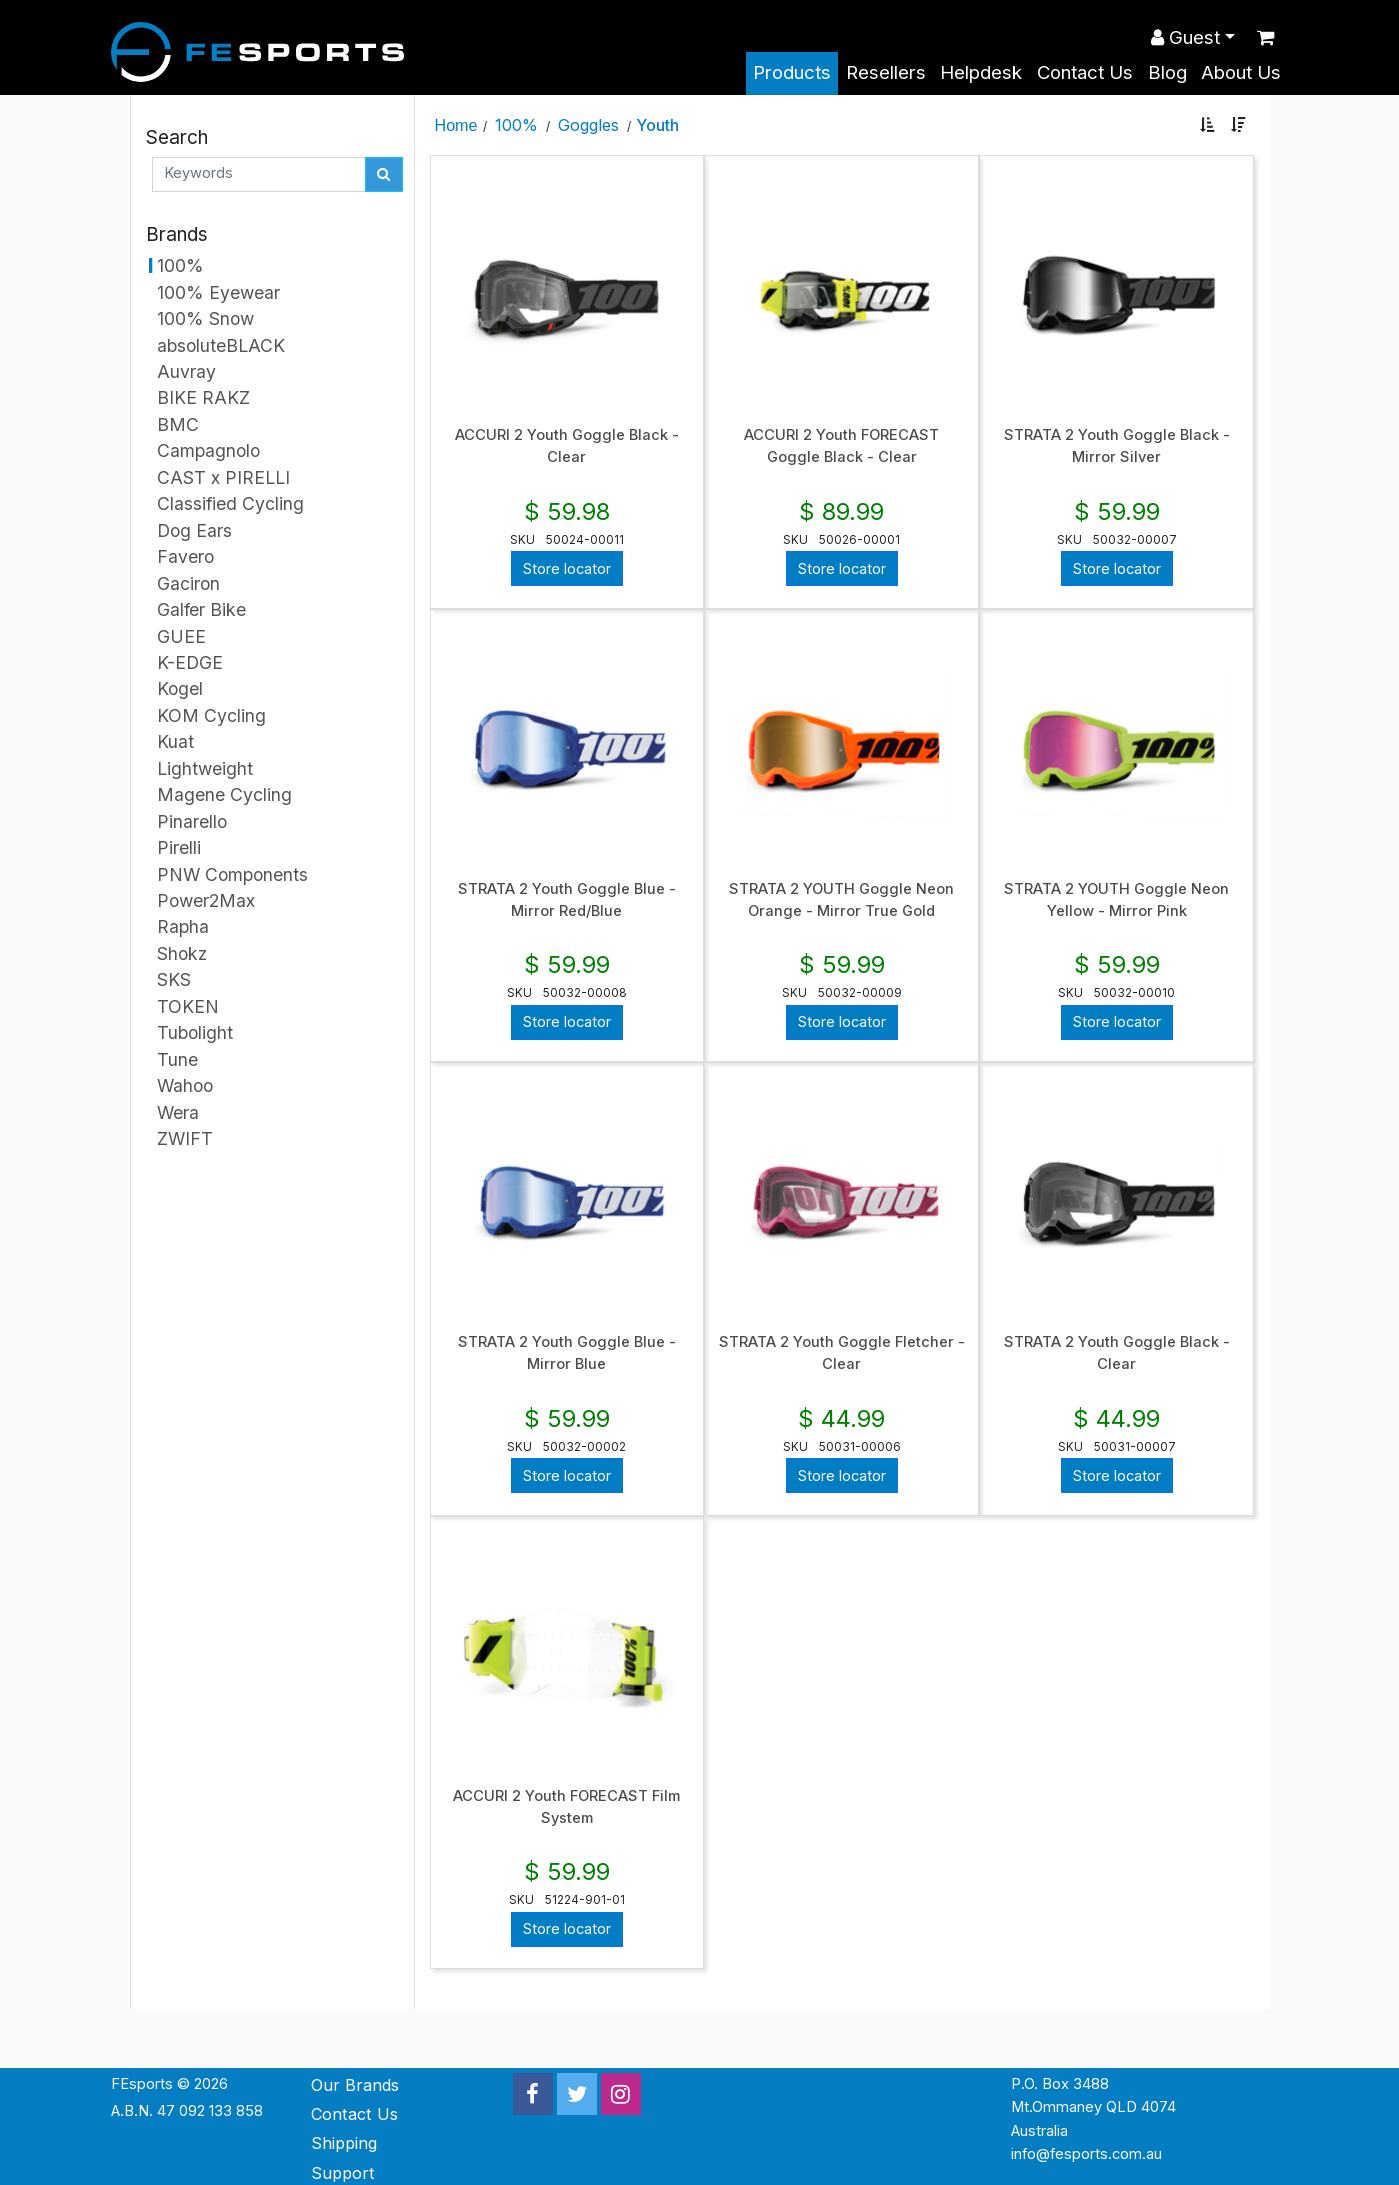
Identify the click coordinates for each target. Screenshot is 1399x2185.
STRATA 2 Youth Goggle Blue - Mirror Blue (567, 1353)
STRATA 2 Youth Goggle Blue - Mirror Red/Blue (567, 900)
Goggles (588, 125)
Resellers (886, 72)
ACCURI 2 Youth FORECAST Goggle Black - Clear (841, 446)
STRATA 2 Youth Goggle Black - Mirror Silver (1117, 446)
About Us (1241, 72)
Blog (1167, 72)
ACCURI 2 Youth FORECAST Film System (566, 1807)
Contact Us (1085, 72)
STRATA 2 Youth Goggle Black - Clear (1117, 1353)
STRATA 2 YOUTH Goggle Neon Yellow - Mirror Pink (1116, 900)
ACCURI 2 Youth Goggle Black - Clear (567, 446)
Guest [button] (1185, 37)
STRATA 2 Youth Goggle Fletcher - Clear (842, 1353)
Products (792, 72)
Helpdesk (981, 72)
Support (343, 2173)
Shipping (344, 2143)
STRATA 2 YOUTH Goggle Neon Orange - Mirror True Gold (841, 900)
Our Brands (355, 2085)
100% (516, 125)
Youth (657, 125)
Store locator (567, 569)
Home (456, 125)
